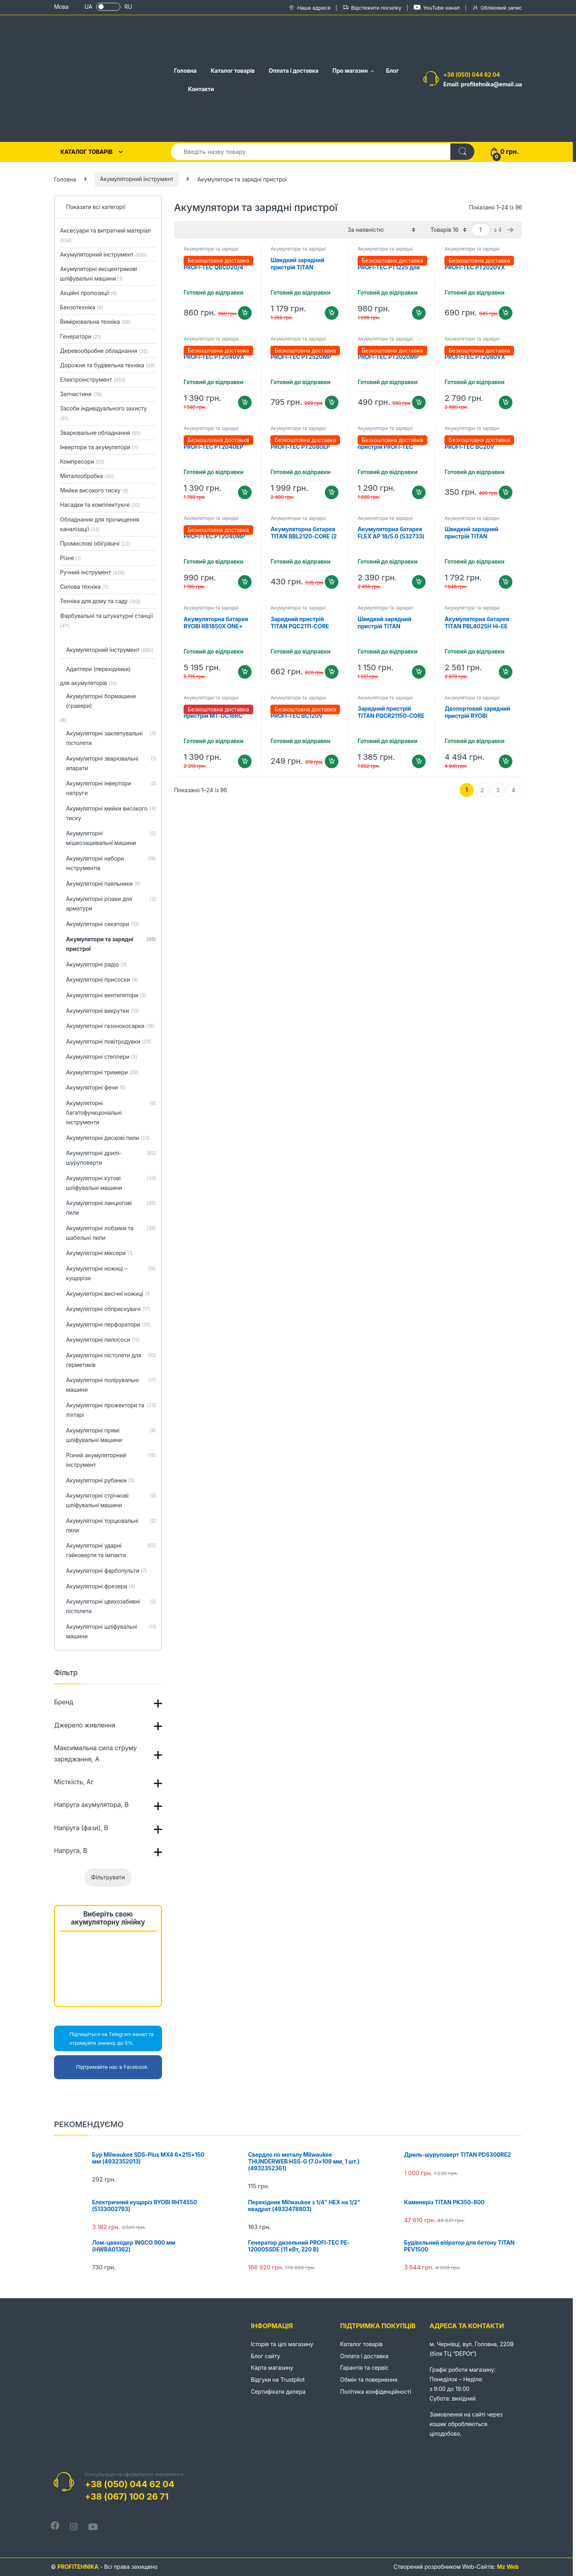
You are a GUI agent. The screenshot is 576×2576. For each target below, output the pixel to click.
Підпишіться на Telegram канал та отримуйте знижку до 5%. (106, 2038)
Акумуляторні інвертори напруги (111, 788)
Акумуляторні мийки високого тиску (111, 814)
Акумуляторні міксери (99, 1253)
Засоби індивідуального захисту (103, 413)
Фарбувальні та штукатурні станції (106, 620)
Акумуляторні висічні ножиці (108, 1294)
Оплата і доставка (293, 70)
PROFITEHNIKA (77, 2566)
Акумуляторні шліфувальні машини (111, 1632)
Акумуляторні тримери (102, 1072)
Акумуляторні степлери (101, 1057)
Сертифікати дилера (278, 2391)
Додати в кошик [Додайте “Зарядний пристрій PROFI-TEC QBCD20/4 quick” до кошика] (245, 313)
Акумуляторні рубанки (100, 1480)
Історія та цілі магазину (282, 2344)
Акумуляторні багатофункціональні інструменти (111, 1113)
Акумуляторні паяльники (103, 884)
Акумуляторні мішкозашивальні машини (111, 838)
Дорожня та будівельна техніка (107, 365)
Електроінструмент (93, 379)
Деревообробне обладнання (104, 350)
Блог (392, 70)
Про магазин (350, 70)
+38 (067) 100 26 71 (126, 2496)
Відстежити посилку (372, 7)
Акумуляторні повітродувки (108, 1042)
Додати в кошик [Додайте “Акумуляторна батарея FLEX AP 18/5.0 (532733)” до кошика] (419, 582)
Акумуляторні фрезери (100, 1586)
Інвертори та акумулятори (99, 447)
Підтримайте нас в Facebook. (103, 2067)
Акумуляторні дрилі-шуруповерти (111, 1158)
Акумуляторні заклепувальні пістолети (111, 738)
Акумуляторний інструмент (137, 178)
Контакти (201, 89)
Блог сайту (265, 2356)
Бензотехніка (81, 307)
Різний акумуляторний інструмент (111, 1460)
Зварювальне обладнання (100, 432)
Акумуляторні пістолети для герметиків (111, 1360)
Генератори (80, 336)
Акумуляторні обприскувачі (108, 1309)
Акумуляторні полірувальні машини (111, 1385)
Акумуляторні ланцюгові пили (111, 1208)
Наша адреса (309, 7)
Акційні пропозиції (88, 292)
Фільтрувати (108, 1877)
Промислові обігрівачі (95, 543)
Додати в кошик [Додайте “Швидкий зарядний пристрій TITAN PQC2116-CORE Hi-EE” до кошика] (331, 313)
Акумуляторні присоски (102, 980)
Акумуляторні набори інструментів (111, 864)
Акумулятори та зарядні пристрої (211, 251)
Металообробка (87, 475)
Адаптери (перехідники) (98, 668)
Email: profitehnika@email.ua (482, 84)
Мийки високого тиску (94, 490)
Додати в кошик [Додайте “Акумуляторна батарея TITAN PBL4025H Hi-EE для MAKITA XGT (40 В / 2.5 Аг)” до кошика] (505, 672)
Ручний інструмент (92, 572)
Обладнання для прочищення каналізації (99, 524)
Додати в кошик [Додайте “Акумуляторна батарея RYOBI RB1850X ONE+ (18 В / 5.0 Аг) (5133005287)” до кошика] (245, 672)
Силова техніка (84, 586)
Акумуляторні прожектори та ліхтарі (111, 1410)
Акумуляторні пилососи (103, 1340)
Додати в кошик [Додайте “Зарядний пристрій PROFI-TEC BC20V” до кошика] (505, 492)
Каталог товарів (233, 70)
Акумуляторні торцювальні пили (111, 1526)
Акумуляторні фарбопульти (106, 1571)
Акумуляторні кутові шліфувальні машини (111, 1183)
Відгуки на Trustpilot (277, 2379)
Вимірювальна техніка (95, 321)
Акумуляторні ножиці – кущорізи (111, 1274)
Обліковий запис (497, 7)
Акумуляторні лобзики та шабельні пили (111, 1233)
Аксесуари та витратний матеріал (105, 235)
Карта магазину (272, 2367)
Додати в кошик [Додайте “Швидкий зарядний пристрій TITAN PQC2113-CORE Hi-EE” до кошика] (419, 672)
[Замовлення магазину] (381, 229)
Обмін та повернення (368, 2379)
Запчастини (81, 393)
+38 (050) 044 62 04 (471, 74)
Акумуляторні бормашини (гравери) (101, 701)
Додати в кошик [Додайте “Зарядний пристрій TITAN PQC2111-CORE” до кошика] (331, 672)
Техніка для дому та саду (100, 601)
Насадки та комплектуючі (100, 504)
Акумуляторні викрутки (102, 1011)
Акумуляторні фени (96, 1088)
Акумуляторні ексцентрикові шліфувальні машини (98, 273)
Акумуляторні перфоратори (108, 1325)
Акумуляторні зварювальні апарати (111, 764)
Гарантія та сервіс (364, 2367)
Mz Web (508, 2566)
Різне (70, 557)
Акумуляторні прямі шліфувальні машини (111, 1435)
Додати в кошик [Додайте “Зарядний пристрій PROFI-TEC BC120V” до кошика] (331, 761)
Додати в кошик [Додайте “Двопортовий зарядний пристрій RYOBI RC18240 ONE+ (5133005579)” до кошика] (505, 761)
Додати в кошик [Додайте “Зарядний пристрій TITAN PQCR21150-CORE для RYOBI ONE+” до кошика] (419, 761)
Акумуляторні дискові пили (108, 1138)
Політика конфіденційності (375, 2391)
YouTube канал (437, 7)
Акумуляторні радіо (96, 964)
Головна (185, 70)
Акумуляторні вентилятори (106, 995)
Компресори (82, 461)
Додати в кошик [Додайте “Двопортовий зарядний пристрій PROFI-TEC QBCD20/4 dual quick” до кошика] (419, 492)
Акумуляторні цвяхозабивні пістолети (111, 1607)
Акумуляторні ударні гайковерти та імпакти (111, 1551)
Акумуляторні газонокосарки (110, 1026)
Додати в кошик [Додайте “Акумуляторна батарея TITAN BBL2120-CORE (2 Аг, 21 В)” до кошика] (331, 582)
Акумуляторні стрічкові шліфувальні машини (111, 1501)
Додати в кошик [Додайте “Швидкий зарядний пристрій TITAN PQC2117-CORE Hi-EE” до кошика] (505, 582)
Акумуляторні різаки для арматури (111, 904)
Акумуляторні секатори (102, 924)
